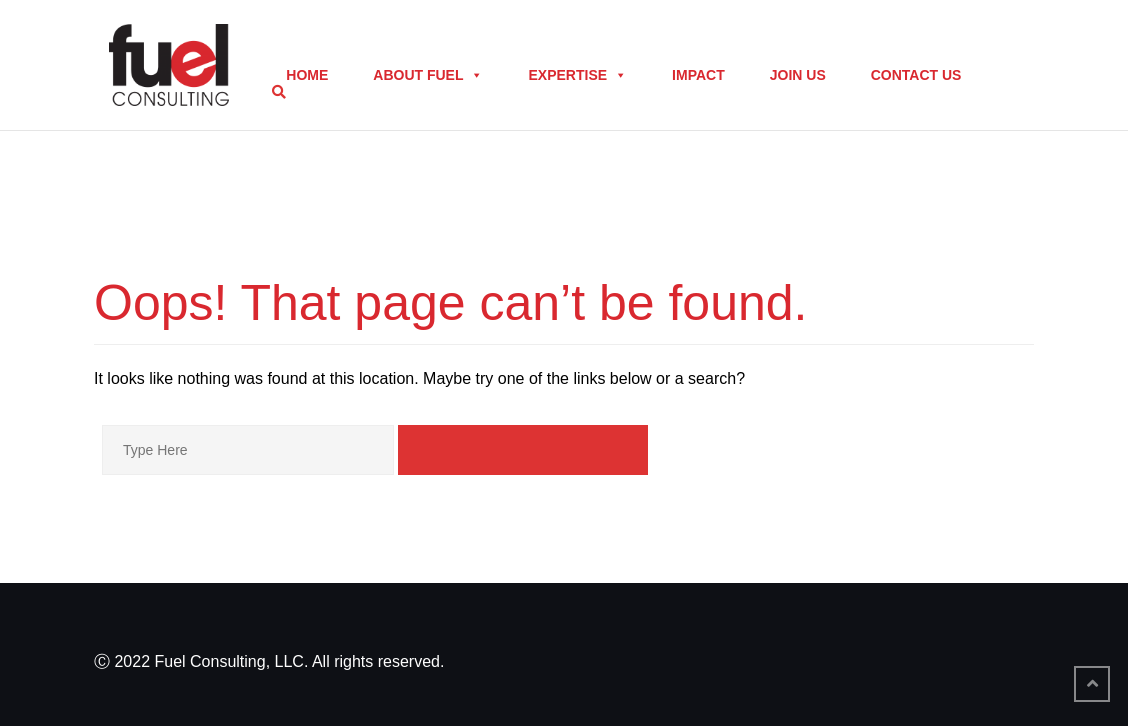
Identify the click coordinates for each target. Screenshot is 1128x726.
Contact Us (916, 75)
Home (307, 75)
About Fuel (428, 75)
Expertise (577, 75)
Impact (698, 75)
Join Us (798, 75)
